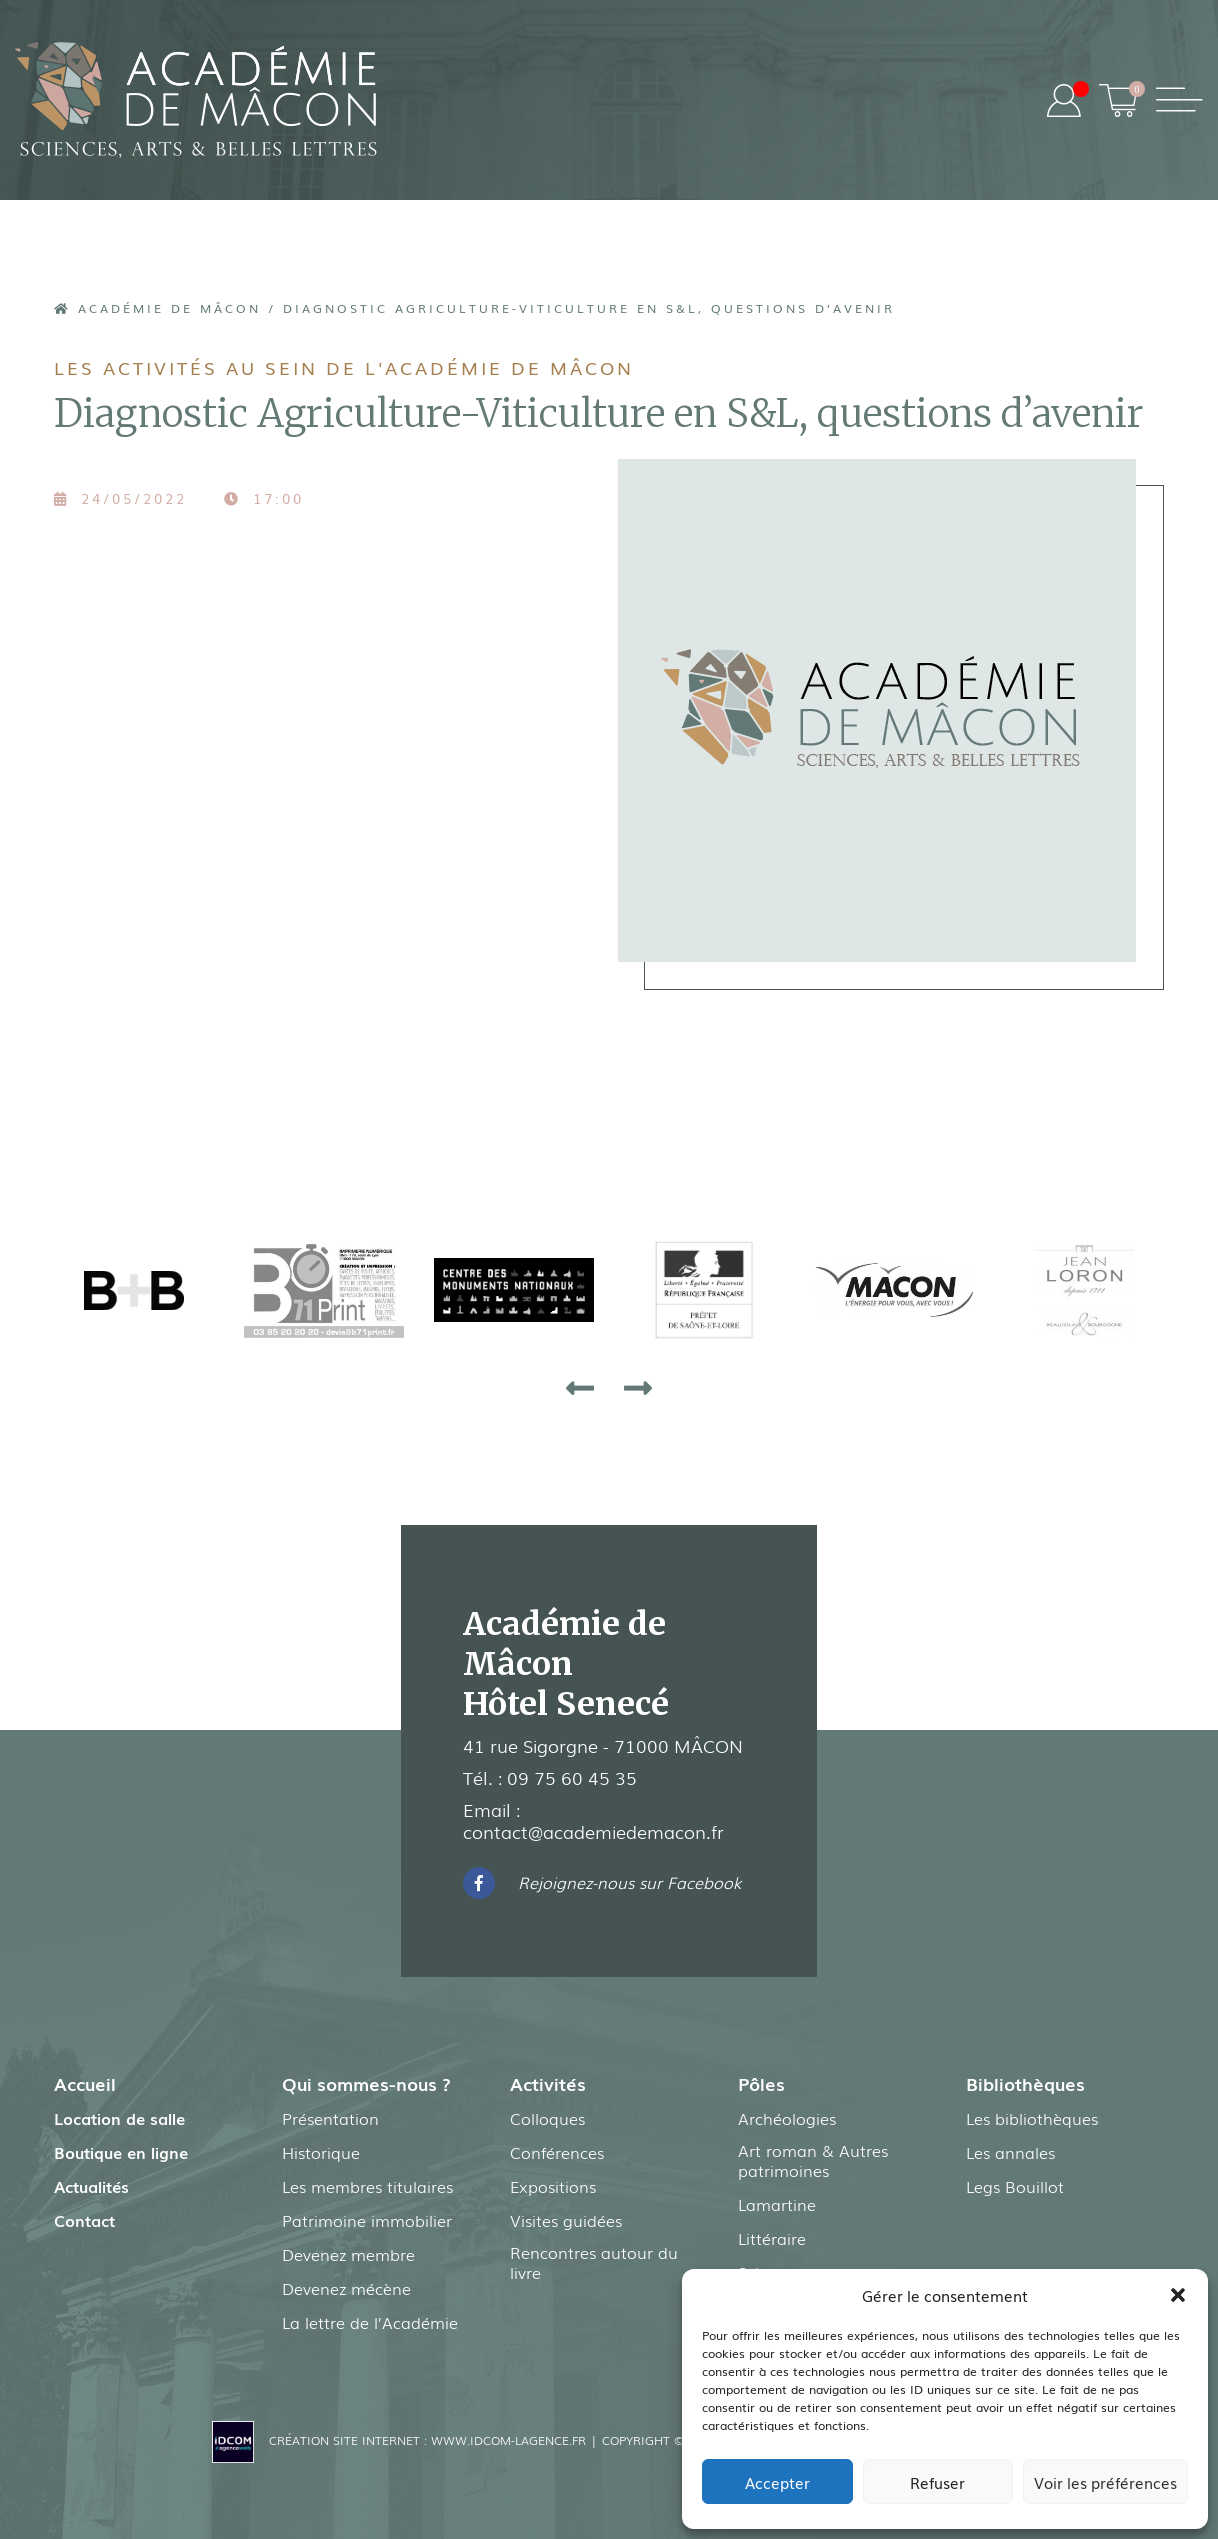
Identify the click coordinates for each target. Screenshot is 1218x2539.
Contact (84, 2220)
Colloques (547, 2118)
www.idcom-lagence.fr (508, 2440)
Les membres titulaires (367, 2186)
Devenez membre (348, 2254)
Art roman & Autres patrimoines (813, 2160)
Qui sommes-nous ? (366, 2083)
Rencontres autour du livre (594, 2262)
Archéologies (787, 2118)
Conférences (557, 2152)
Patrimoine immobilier (367, 2220)
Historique (321, 2152)
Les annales (1010, 2152)
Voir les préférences (1105, 2482)
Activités (548, 2083)
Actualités (91, 2186)
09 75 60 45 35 (572, 1777)
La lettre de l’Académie (370, 2322)
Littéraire (772, 2238)
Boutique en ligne (121, 2152)
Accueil (85, 2083)
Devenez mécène (346, 2288)
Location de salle (119, 2118)
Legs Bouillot (1015, 2186)
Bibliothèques (1025, 2083)
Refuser (937, 2482)
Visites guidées (566, 2220)
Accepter (777, 2482)
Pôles (761, 2083)
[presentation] (580, 1387)
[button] (1178, 2295)
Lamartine (777, 2204)
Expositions (553, 2186)
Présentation (330, 2118)
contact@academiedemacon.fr (593, 1831)
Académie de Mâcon (157, 308)
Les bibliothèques (1032, 2118)
